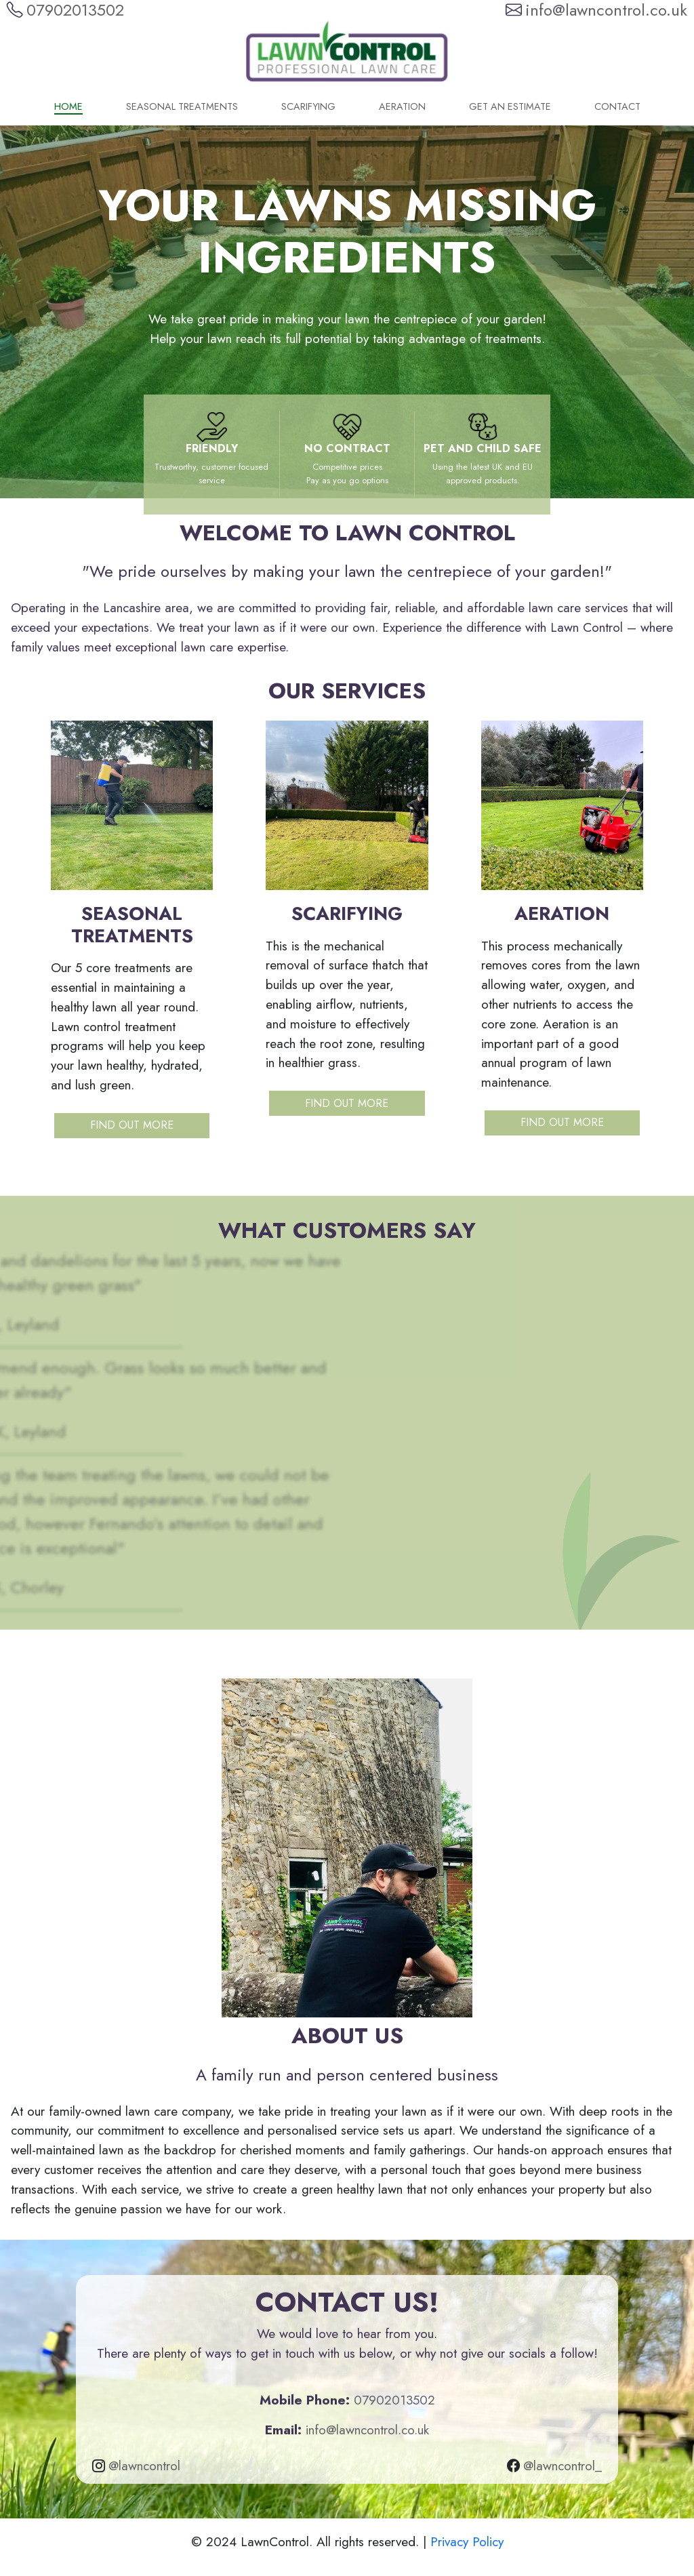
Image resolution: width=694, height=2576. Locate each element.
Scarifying (308, 106)
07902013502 (394, 2399)
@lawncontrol (144, 2465)
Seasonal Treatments (182, 106)
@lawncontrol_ (562, 2465)
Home (68, 106)
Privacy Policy (467, 2541)
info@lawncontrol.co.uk (367, 2429)
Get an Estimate (510, 106)
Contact (617, 106)
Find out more (132, 1125)
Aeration (402, 106)
